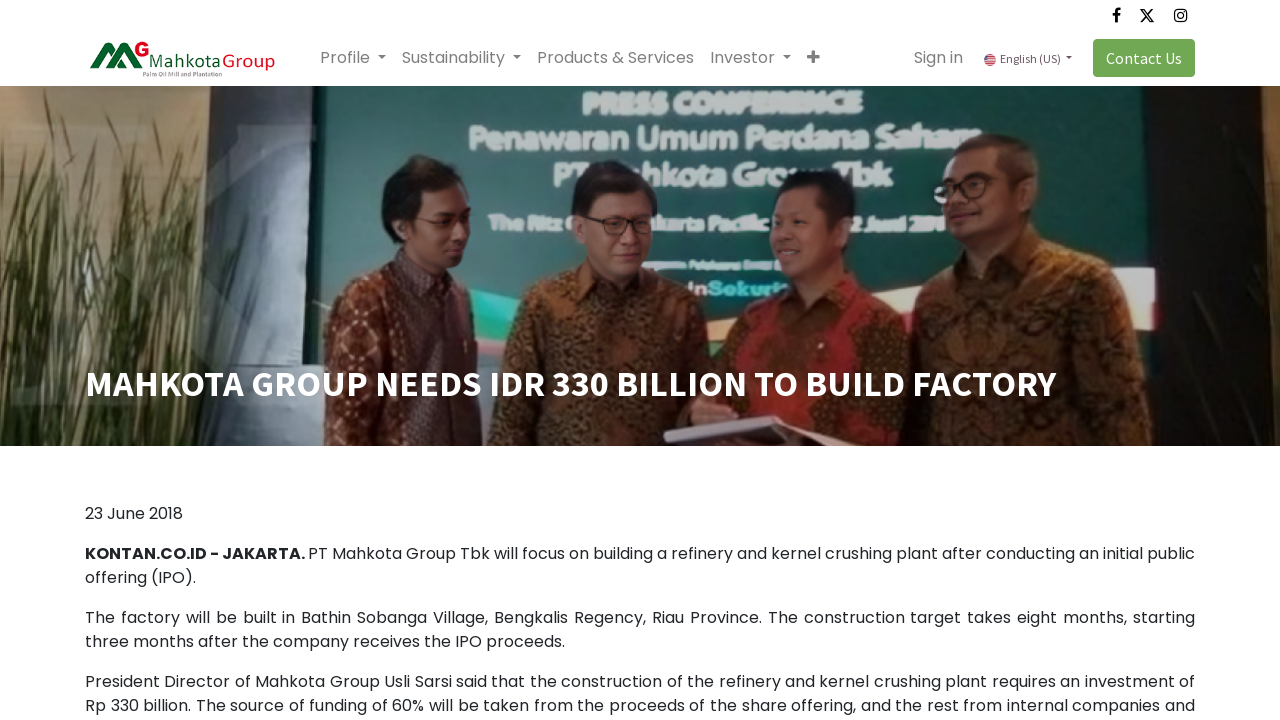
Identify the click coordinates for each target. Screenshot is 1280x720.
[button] (813, 58)
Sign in (938, 57)
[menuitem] (615, 58)
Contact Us (1144, 58)
